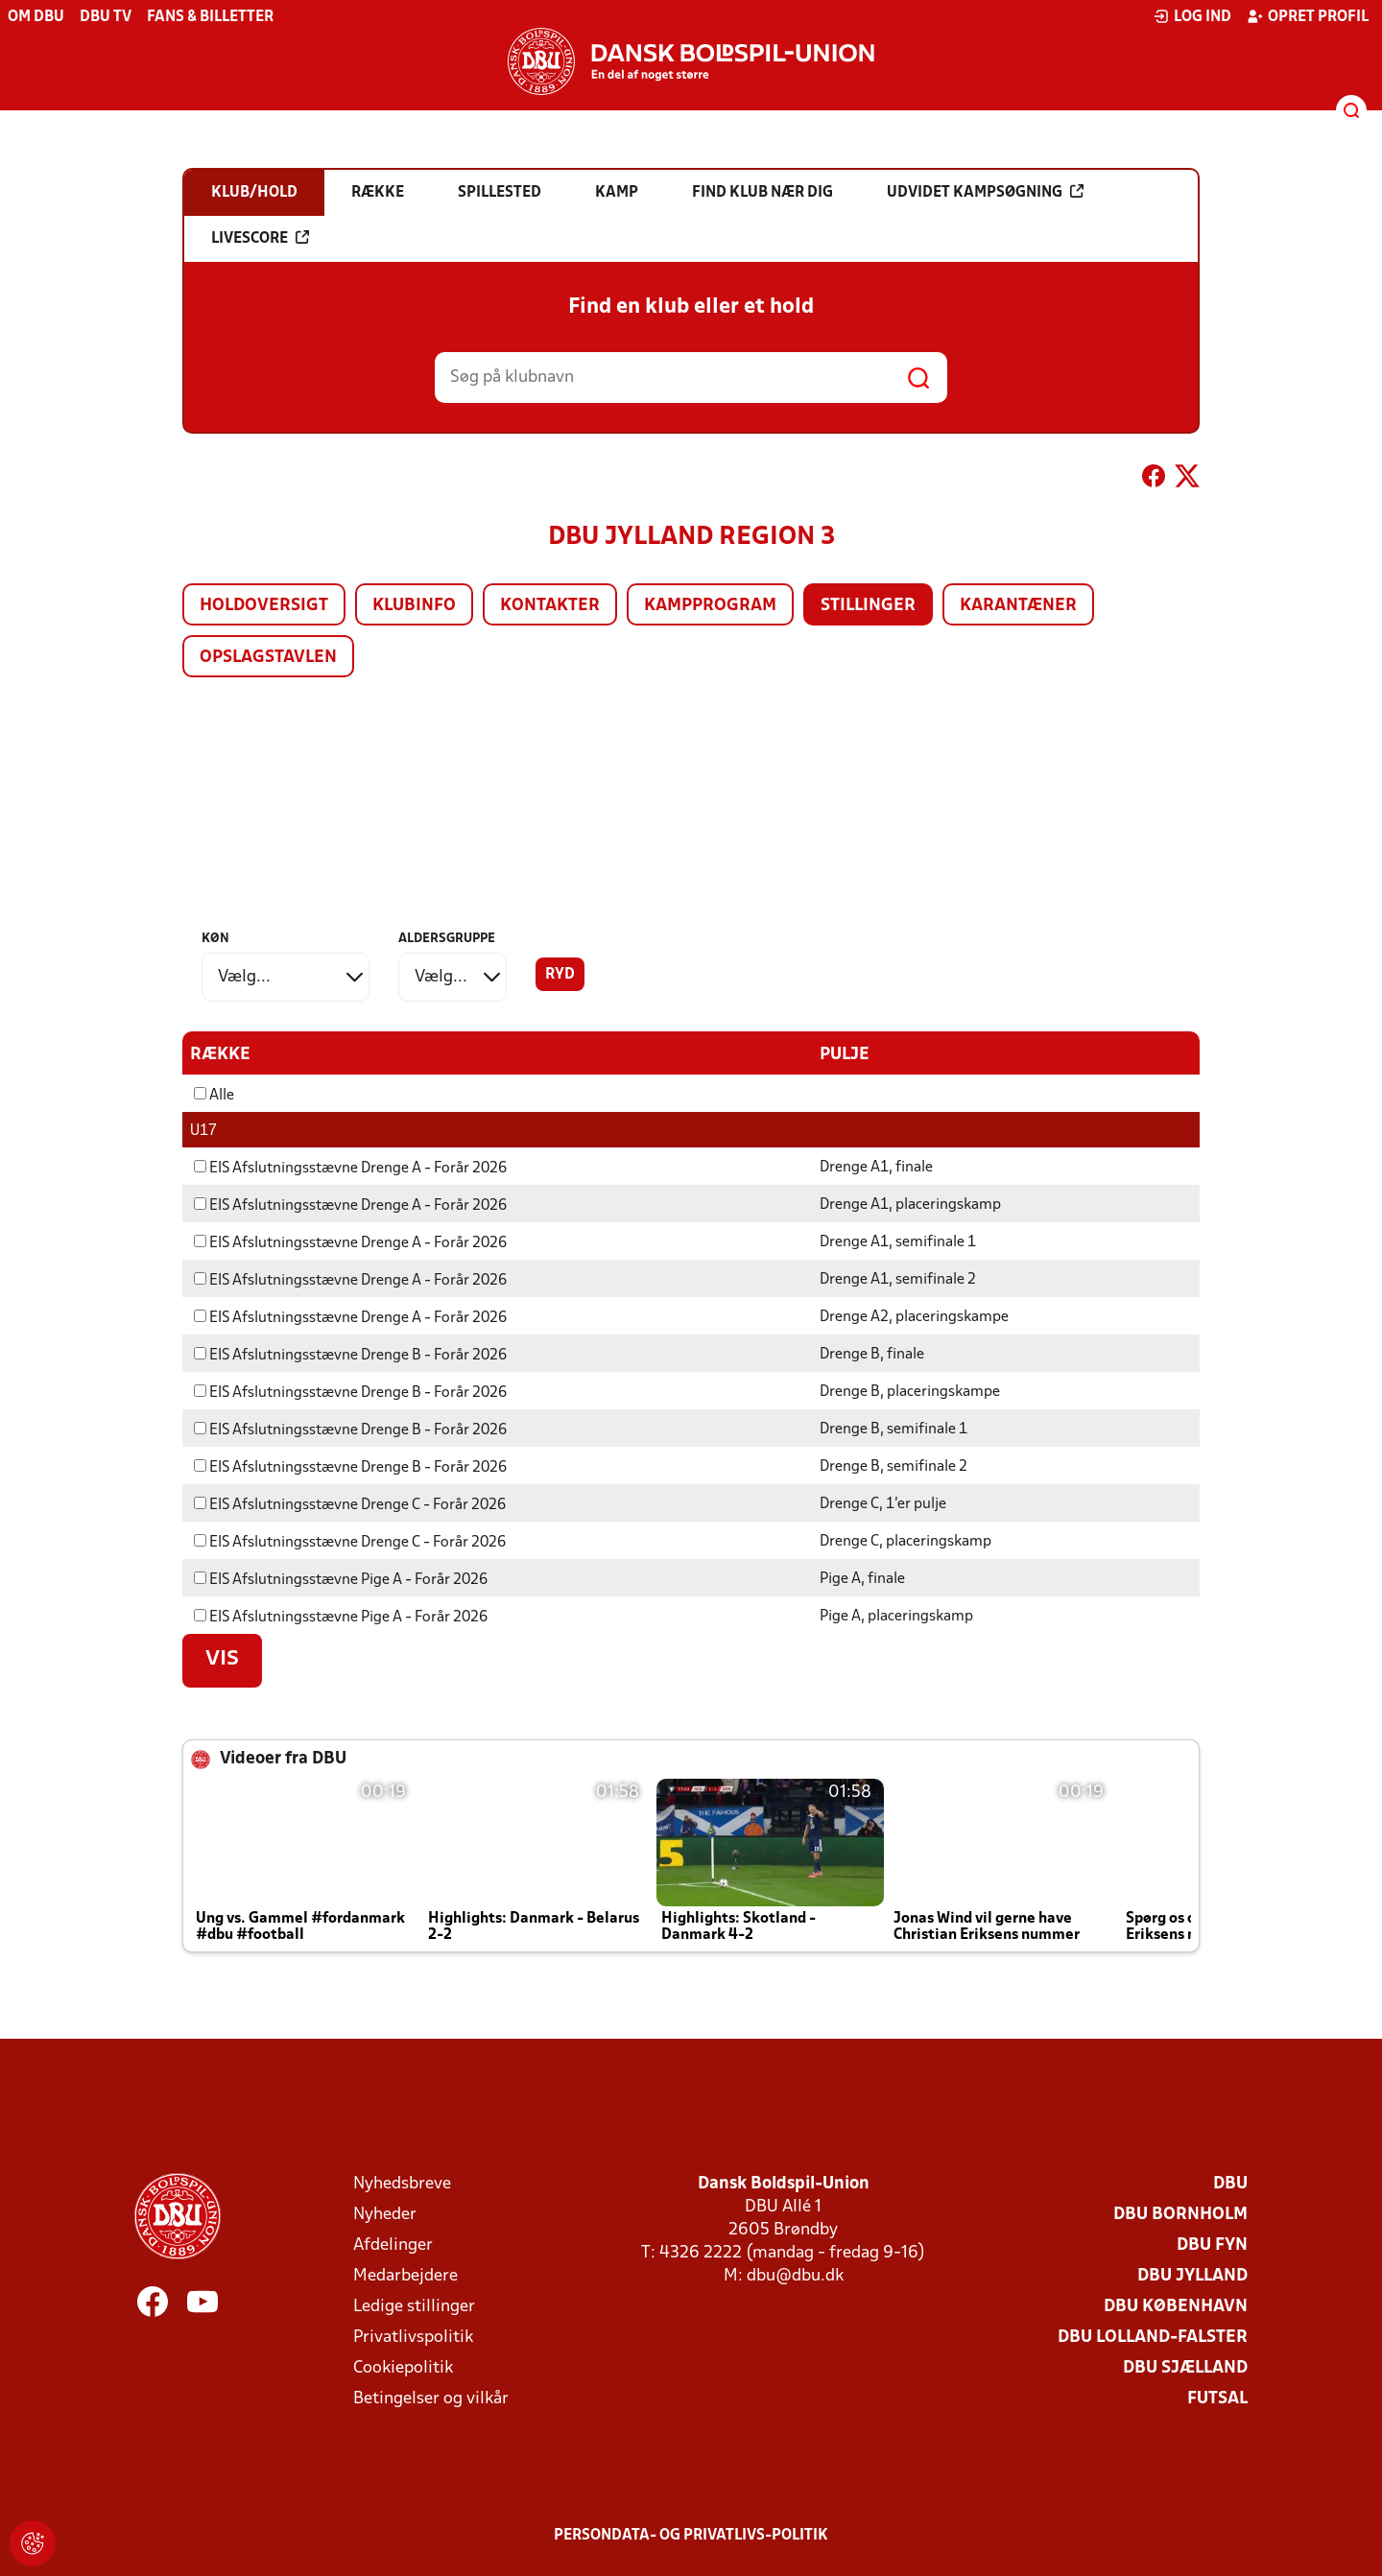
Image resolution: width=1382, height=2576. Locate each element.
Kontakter (550, 606)
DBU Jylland (1192, 2275)
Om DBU (36, 17)
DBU (1230, 2183)
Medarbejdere (405, 2275)
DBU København (1176, 2306)
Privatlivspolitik (413, 2336)
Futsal (1217, 2398)
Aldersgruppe (446, 939)
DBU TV (105, 17)
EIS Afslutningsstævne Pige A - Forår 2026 (341, 1579)
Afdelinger (393, 2244)
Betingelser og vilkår (431, 2398)
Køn (215, 939)
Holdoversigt (264, 606)
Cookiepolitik (403, 2367)
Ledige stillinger (414, 2306)
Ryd (560, 974)
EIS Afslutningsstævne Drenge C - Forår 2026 (350, 1504)
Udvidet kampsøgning (985, 192)
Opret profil (1308, 16)
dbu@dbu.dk (795, 2275)
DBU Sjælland (1185, 2367)
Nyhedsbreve (402, 2183)
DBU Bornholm (1180, 2214)
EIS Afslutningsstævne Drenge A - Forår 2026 (350, 1167)
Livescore (260, 238)
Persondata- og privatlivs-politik (691, 2534)
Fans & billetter (210, 17)
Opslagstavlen (268, 658)
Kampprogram (710, 606)
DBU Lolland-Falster (1153, 2336)
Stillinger (868, 606)
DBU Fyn (1212, 2244)
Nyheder (385, 2214)
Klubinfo (414, 606)
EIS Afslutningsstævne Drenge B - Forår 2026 (350, 1354)
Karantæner (1018, 606)
